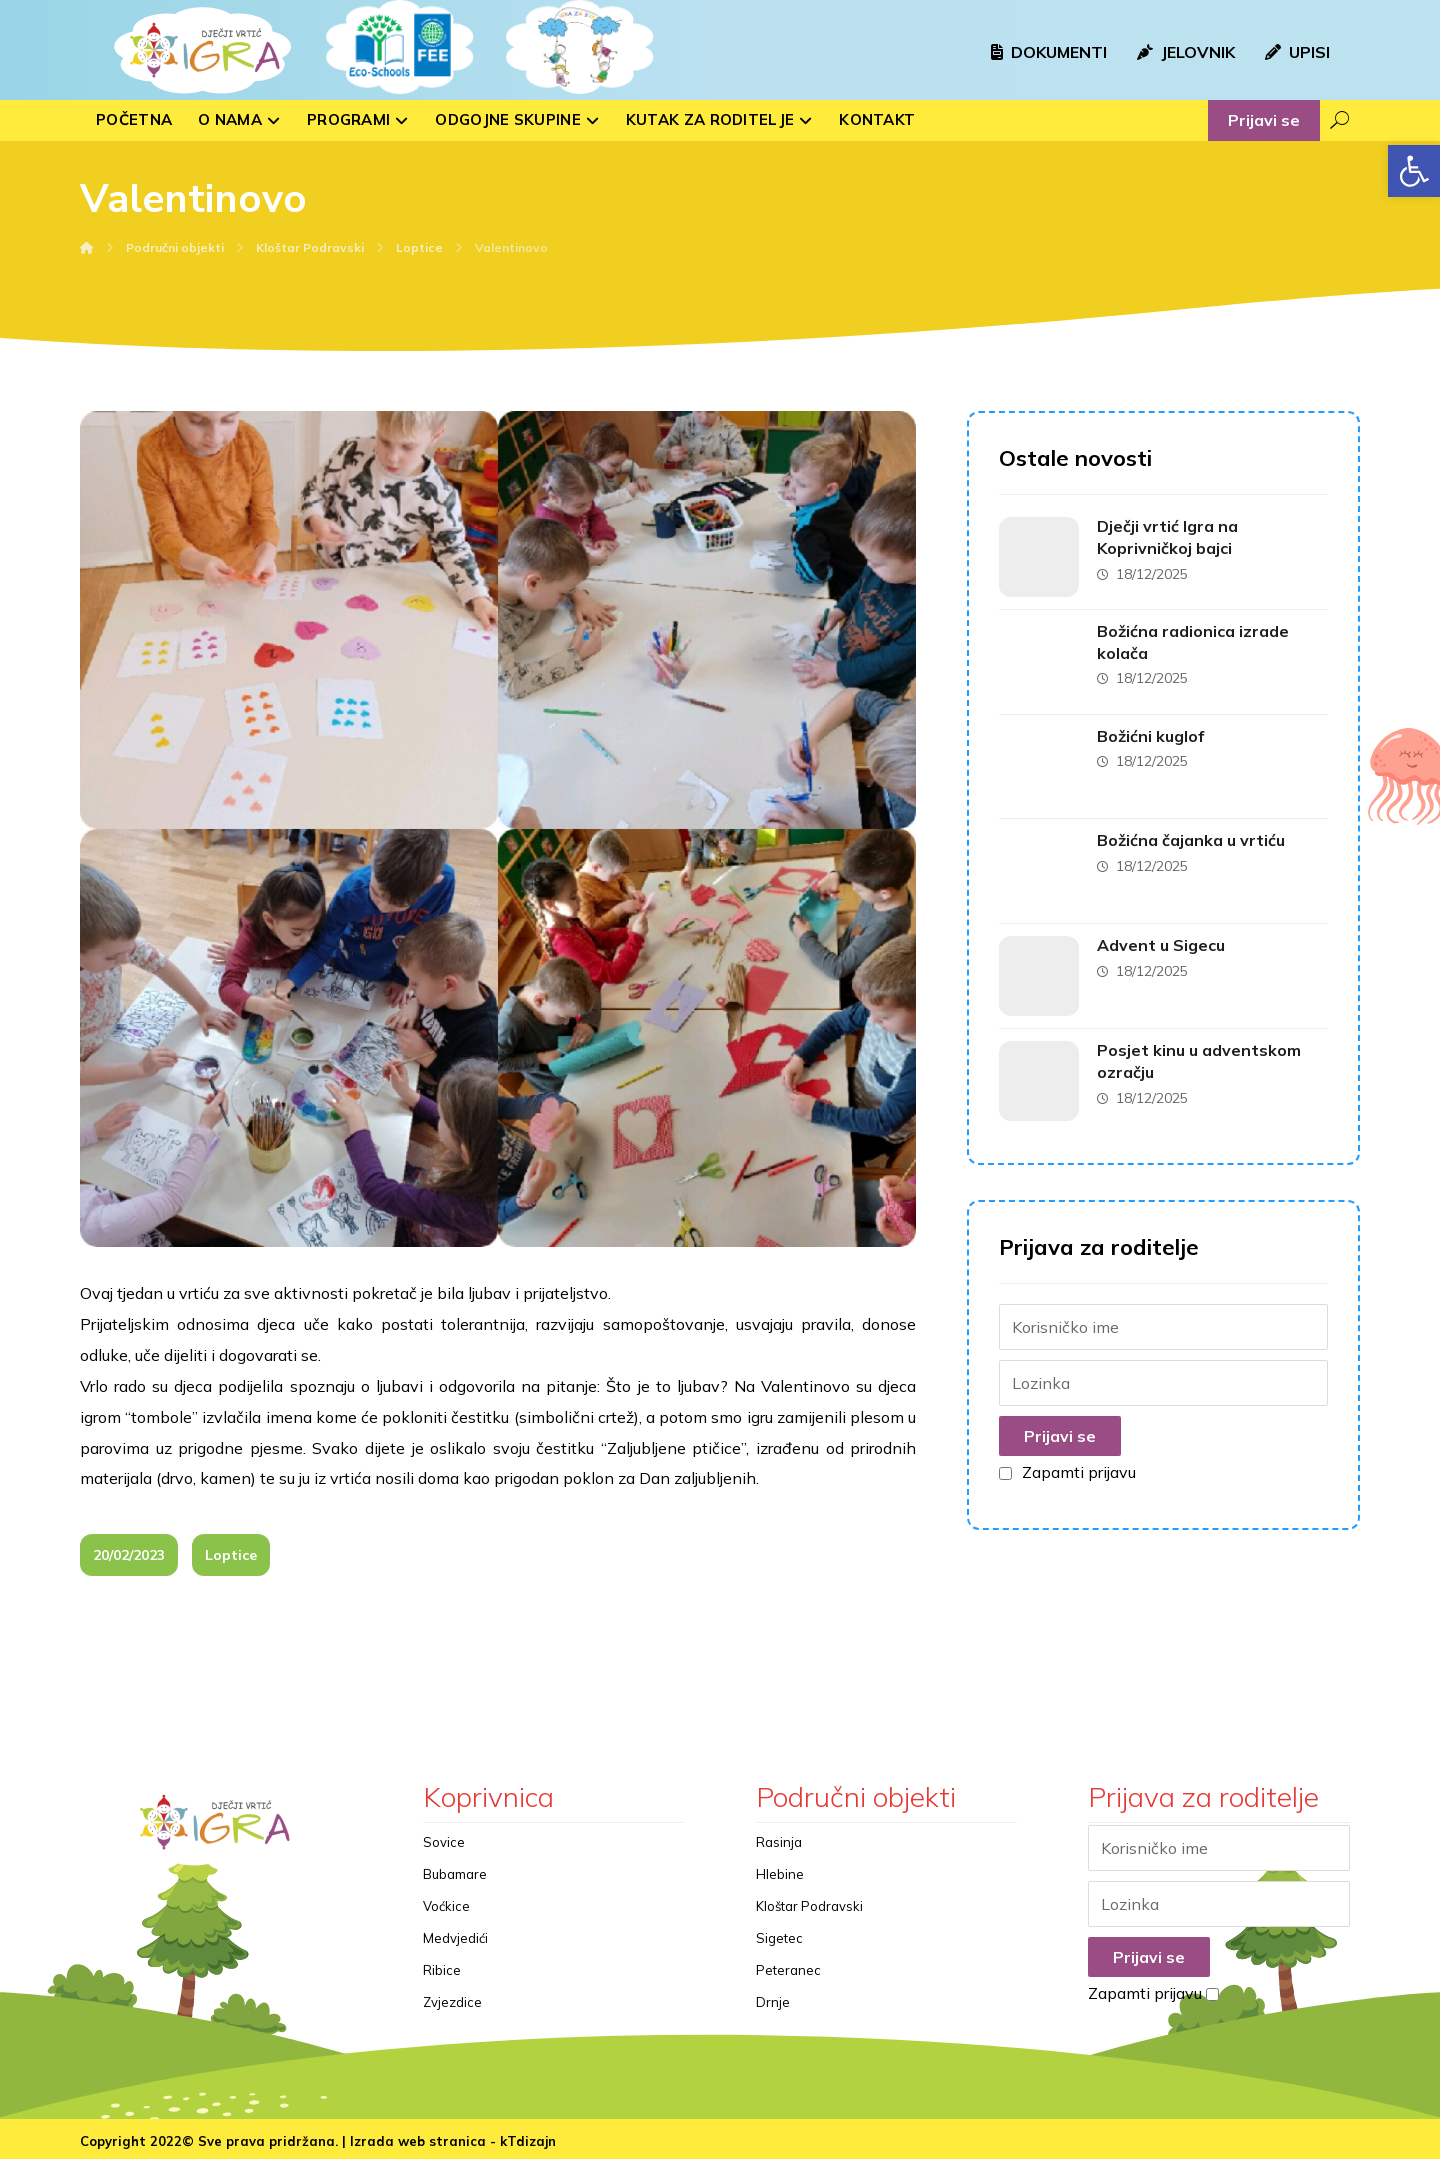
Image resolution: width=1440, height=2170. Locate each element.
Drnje (773, 2011)
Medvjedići (455, 1947)
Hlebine (780, 1883)
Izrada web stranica (418, 2151)
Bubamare (455, 1883)
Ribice (442, 1979)
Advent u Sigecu (1163, 931)
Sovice (444, 1851)
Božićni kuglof (1152, 729)
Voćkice (446, 1915)
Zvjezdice (452, 2011)
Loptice (231, 1565)
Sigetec (779, 1947)
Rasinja (779, 1851)
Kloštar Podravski (809, 1915)
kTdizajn (528, 2151)
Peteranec (788, 1979)
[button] (1414, 171)
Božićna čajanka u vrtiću (1193, 830)
